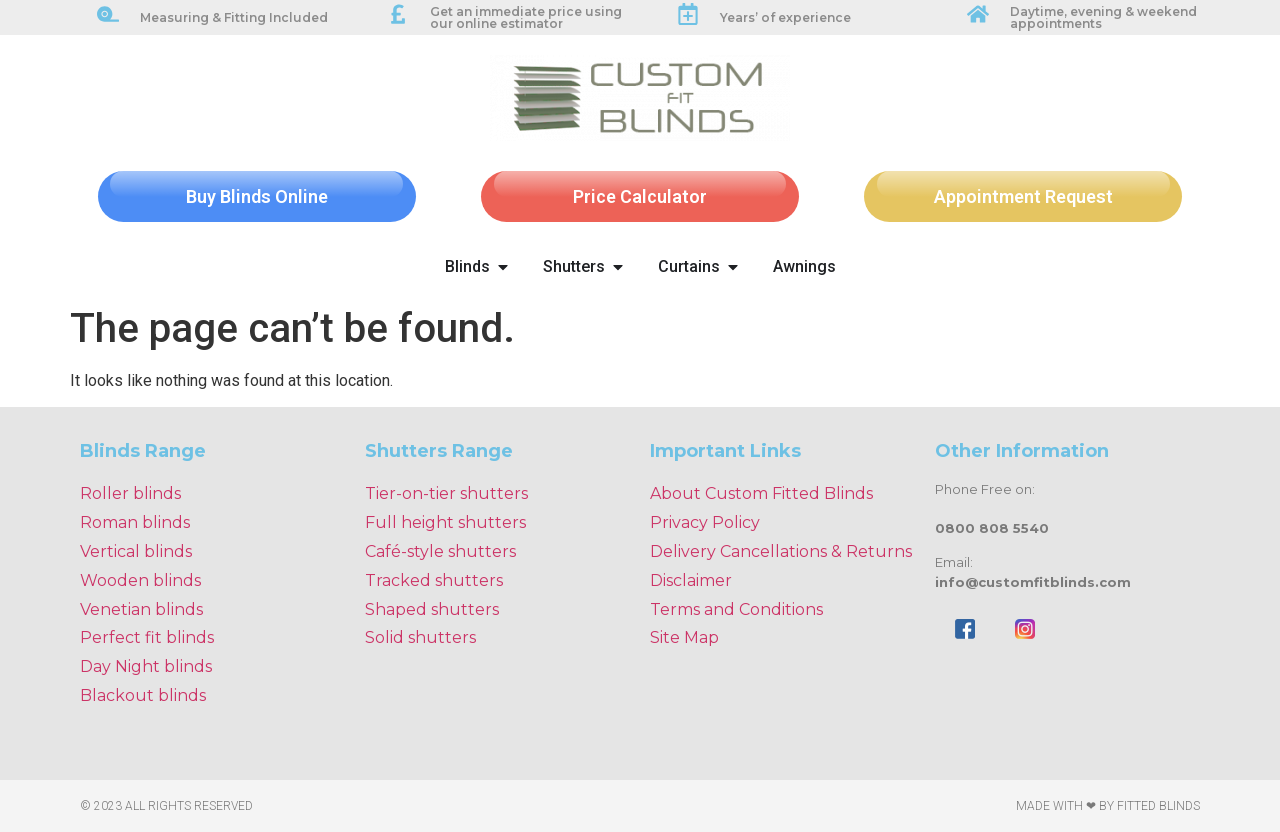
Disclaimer (691, 580)
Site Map (684, 637)
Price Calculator (640, 196)
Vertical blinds (136, 551)
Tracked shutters (434, 580)
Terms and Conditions (736, 609)
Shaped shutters (432, 609)
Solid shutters (420, 637)
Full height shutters (445, 522)
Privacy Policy (705, 522)
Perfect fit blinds (147, 637)
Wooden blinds (140, 580)
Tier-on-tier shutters (446, 493)
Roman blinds (135, 522)
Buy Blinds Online (257, 196)
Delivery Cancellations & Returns (781, 551)
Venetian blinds (141, 609)
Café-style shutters (440, 551)
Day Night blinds (146, 666)
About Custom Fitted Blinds (761, 493)
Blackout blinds (143, 695)
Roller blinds (130, 493)
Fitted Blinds (1158, 806)
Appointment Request (1023, 196)
